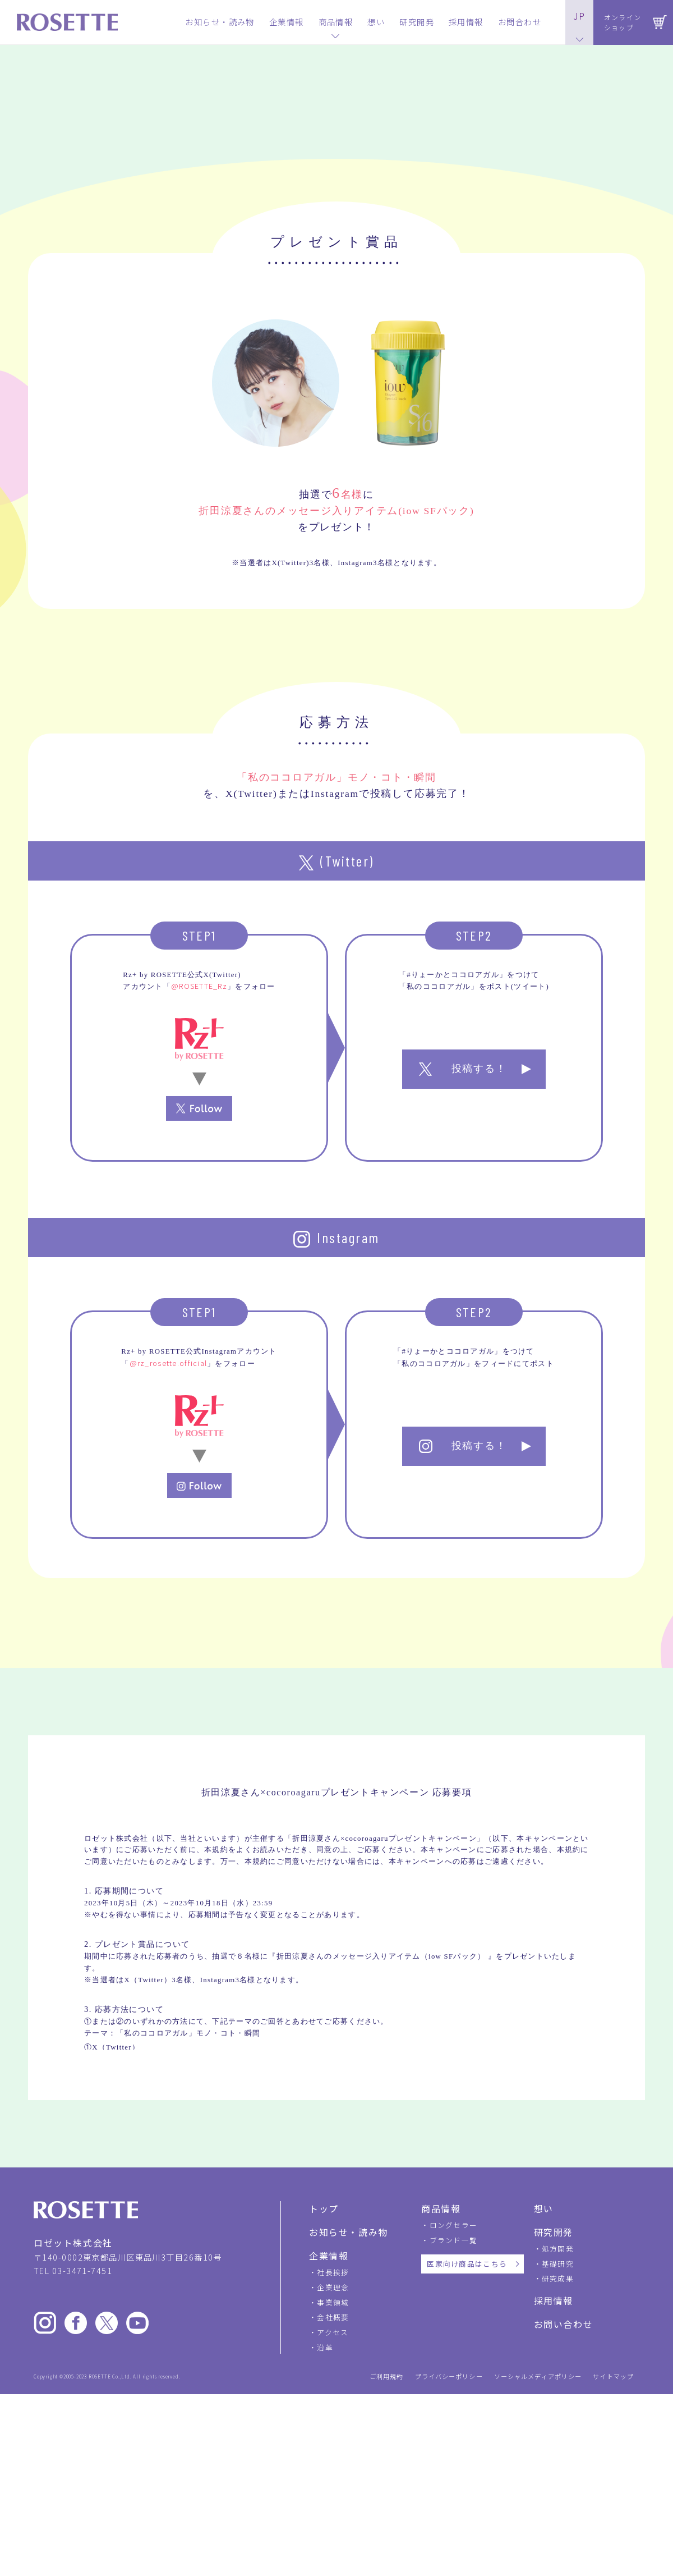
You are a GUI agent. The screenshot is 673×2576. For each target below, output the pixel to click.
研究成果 (558, 2477)
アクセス (332, 2530)
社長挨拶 (333, 2470)
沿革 (325, 2546)
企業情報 (328, 2454)
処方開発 (558, 2447)
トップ (324, 2406)
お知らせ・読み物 (348, 2430)
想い (544, 2406)
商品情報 (440, 2406)
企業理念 (333, 2486)
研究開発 (553, 2430)
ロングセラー (454, 2423)
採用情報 (553, 2499)
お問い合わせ (563, 2522)
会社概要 (333, 2515)
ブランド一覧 (454, 2438)
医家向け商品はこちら (467, 2462)
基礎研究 (558, 2462)
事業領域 (333, 2500)
